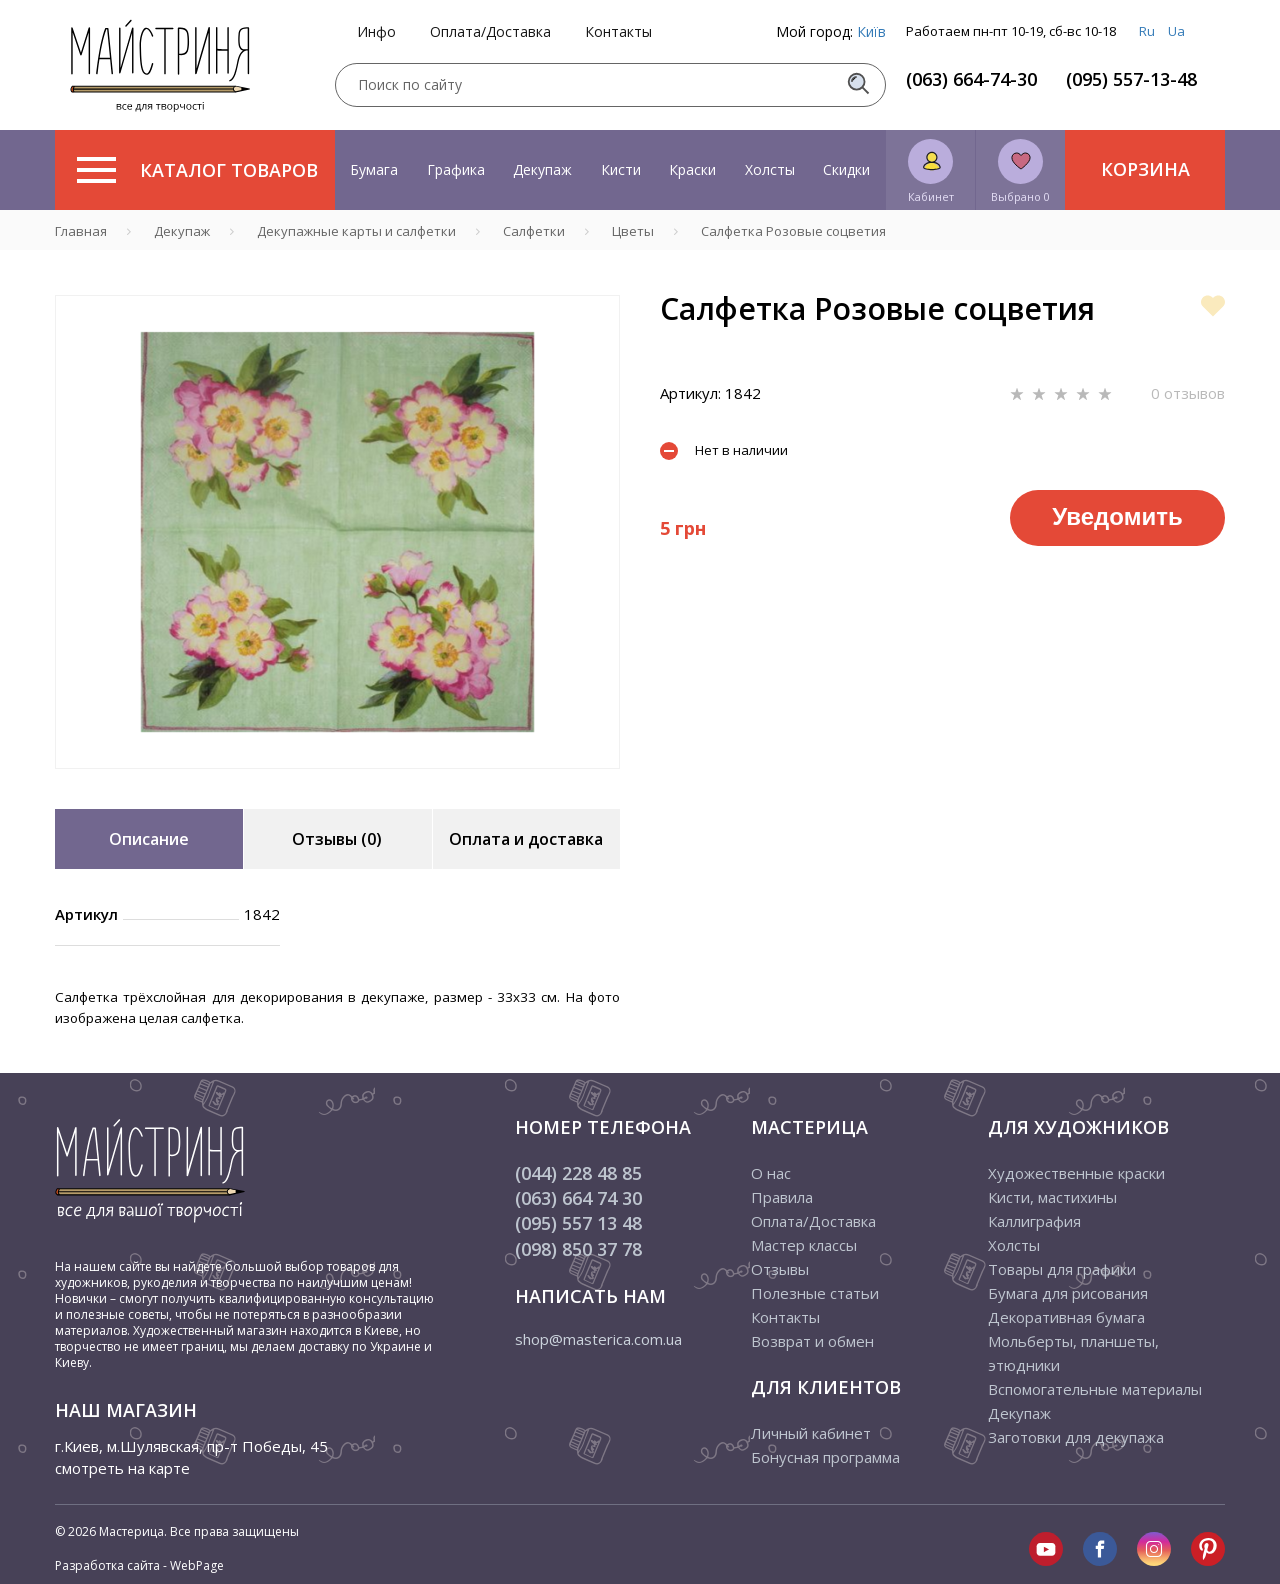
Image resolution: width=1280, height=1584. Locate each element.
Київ (871, 31)
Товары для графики (1062, 1269)
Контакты (618, 32)
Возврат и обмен (812, 1341)
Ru (1147, 31)
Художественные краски (1076, 1173)
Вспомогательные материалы (1095, 1389)
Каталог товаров (197, 170)
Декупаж (542, 169)
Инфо (376, 32)
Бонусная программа (825, 1457)
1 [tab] (338, 783)
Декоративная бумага (1066, 1317)
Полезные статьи (815, 1293)
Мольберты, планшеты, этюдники (1073, 1353)
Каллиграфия (1034, 1221)
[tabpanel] (337, 532)
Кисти (621, 169)
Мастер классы (804, 1245)
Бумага (374, 169)
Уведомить (1117, 516)
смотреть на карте (122, 1468)
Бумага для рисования (1068, 1293)
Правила (782, 1197)
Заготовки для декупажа (1076, 1437)
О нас (771, 1173)
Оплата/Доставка (490, 32)
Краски (692, 169)
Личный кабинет (811, 1433)
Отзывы (780, 1269)
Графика (456, 169)
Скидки (846, 169)
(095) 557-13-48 (1131, 79)
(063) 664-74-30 (971, 79)
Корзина (1145, 169)
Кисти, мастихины (1052, 1197)
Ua (1176, 31)
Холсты (770, 169)
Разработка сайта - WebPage (139, 1565)
